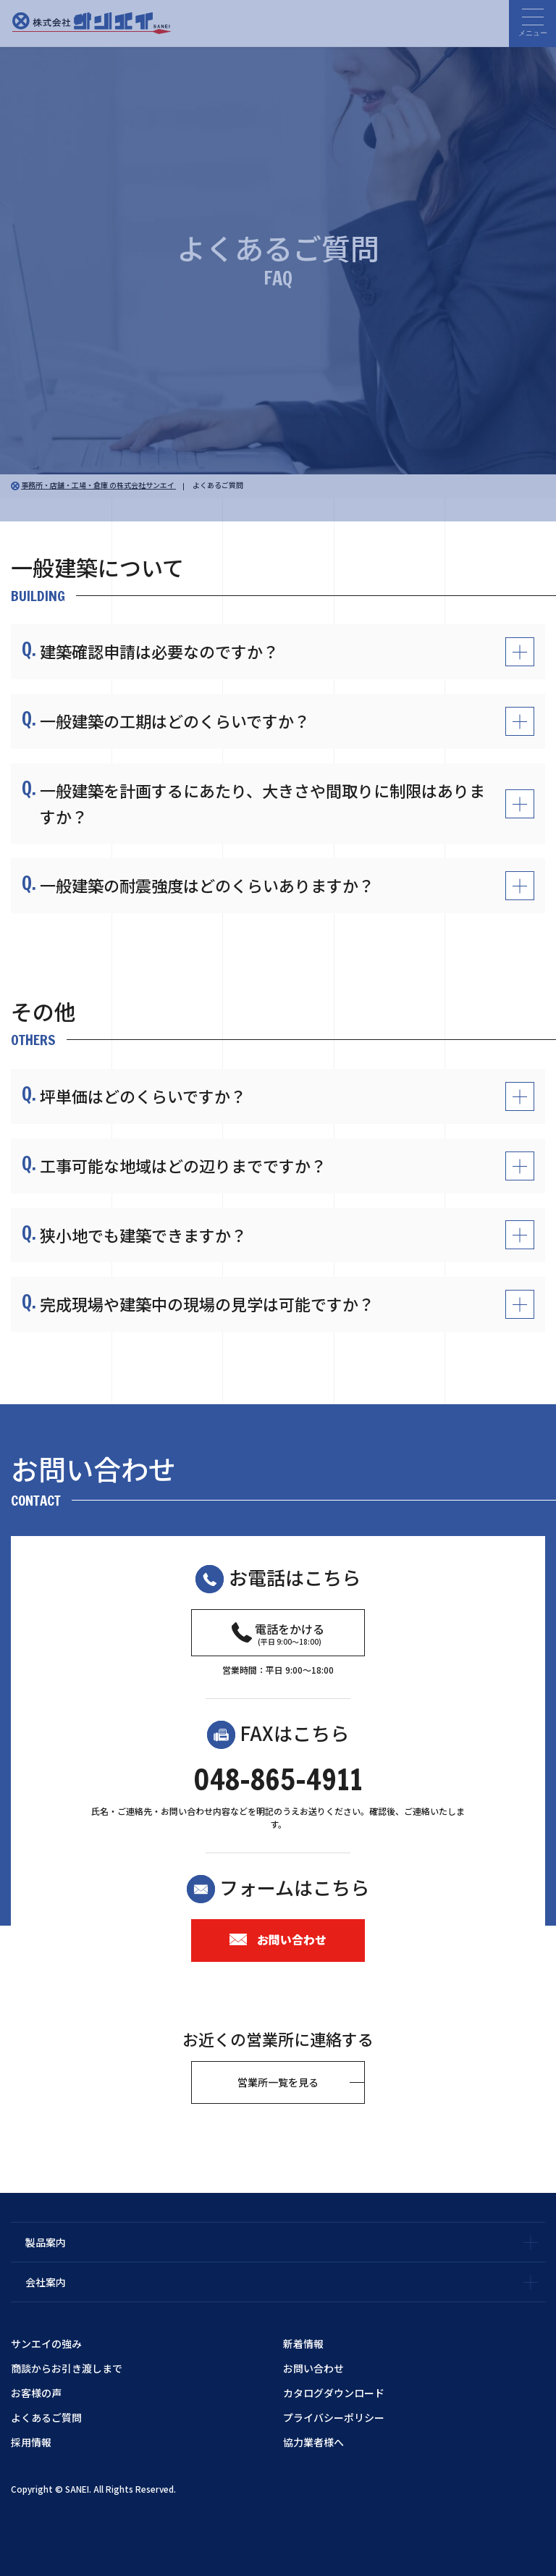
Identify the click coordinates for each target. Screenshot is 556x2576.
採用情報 (31, 2442)
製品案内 (45, 2242)
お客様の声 (36, 2393)
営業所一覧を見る (278, 2082)
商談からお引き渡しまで (66, 2368)
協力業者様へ (313, 2442)
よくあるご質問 (46, 2417)
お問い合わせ (278, 1939)
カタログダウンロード (333, 2393)
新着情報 (303, 2343)
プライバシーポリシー (333, 2417)
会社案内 (45, 2282)
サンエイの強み (46, 2343)
